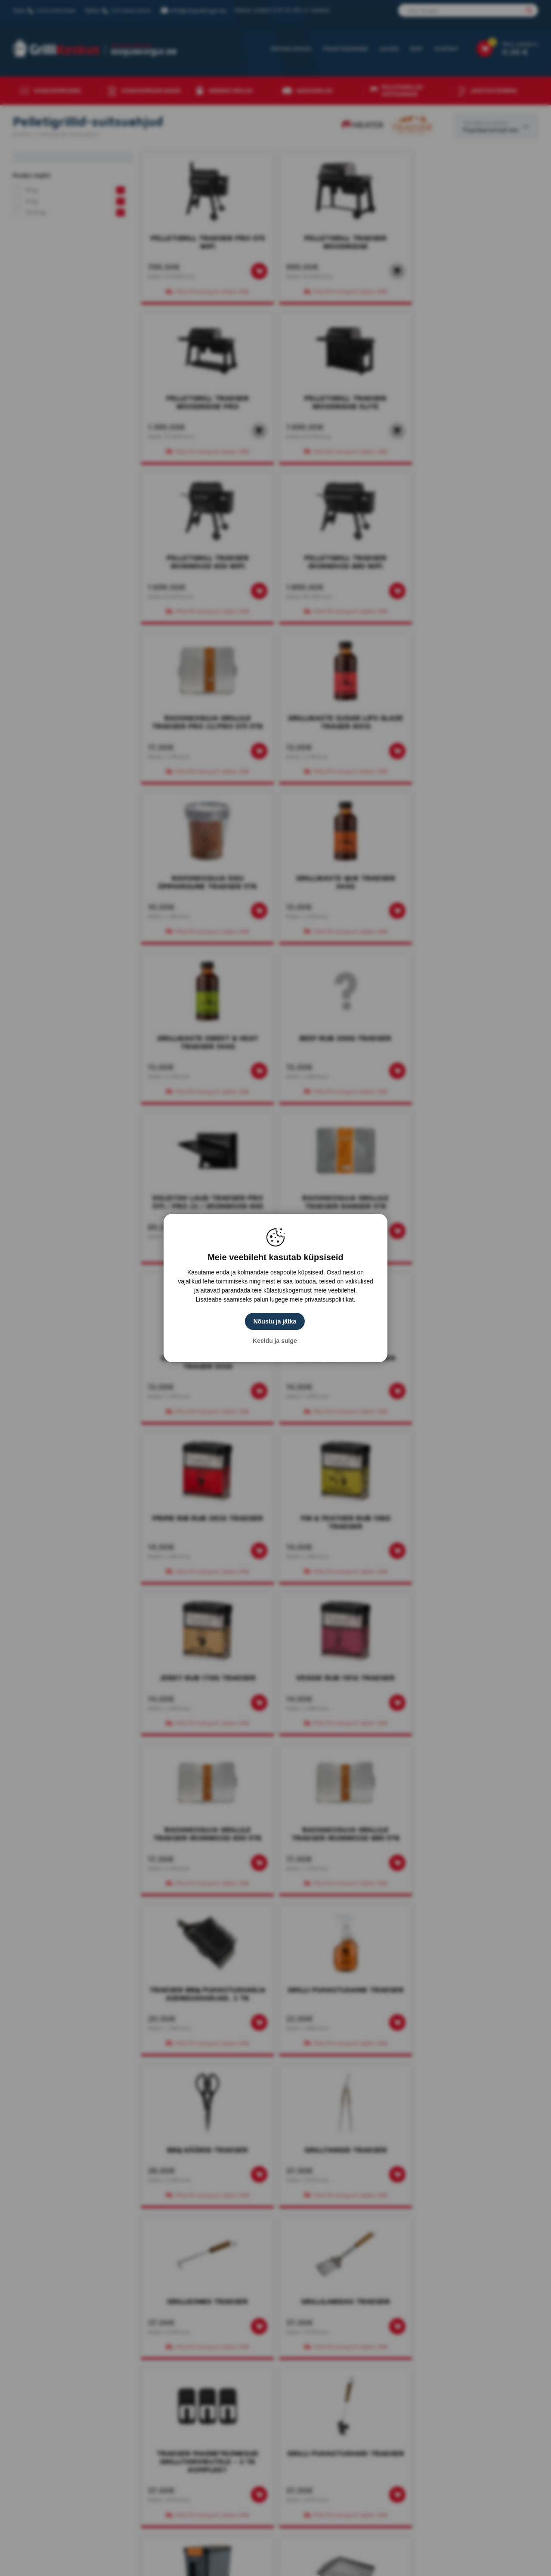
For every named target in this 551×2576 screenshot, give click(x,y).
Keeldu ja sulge (276, 1340)
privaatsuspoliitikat (328, 1299)
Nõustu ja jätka (275, 1321)
